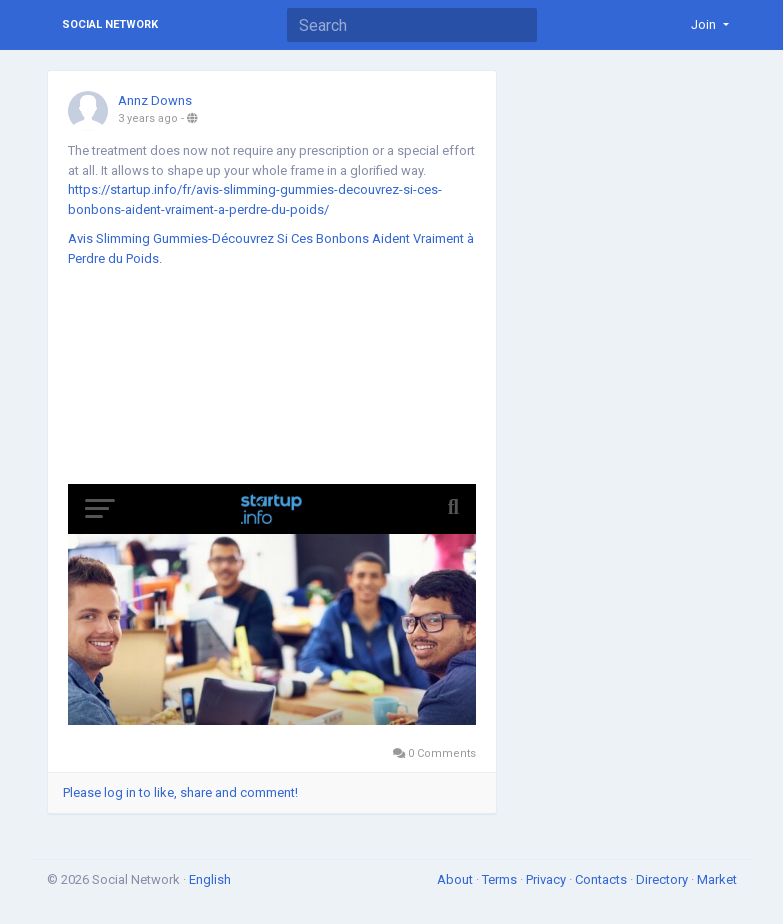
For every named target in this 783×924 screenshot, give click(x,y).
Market (717, 879)
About (456, 879)
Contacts (602, 879)
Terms (501, 879)
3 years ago (148, 118)
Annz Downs (155, 100)
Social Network (110, 24)
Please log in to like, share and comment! (180, 792)
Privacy (547, 879)
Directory (663, 879)
